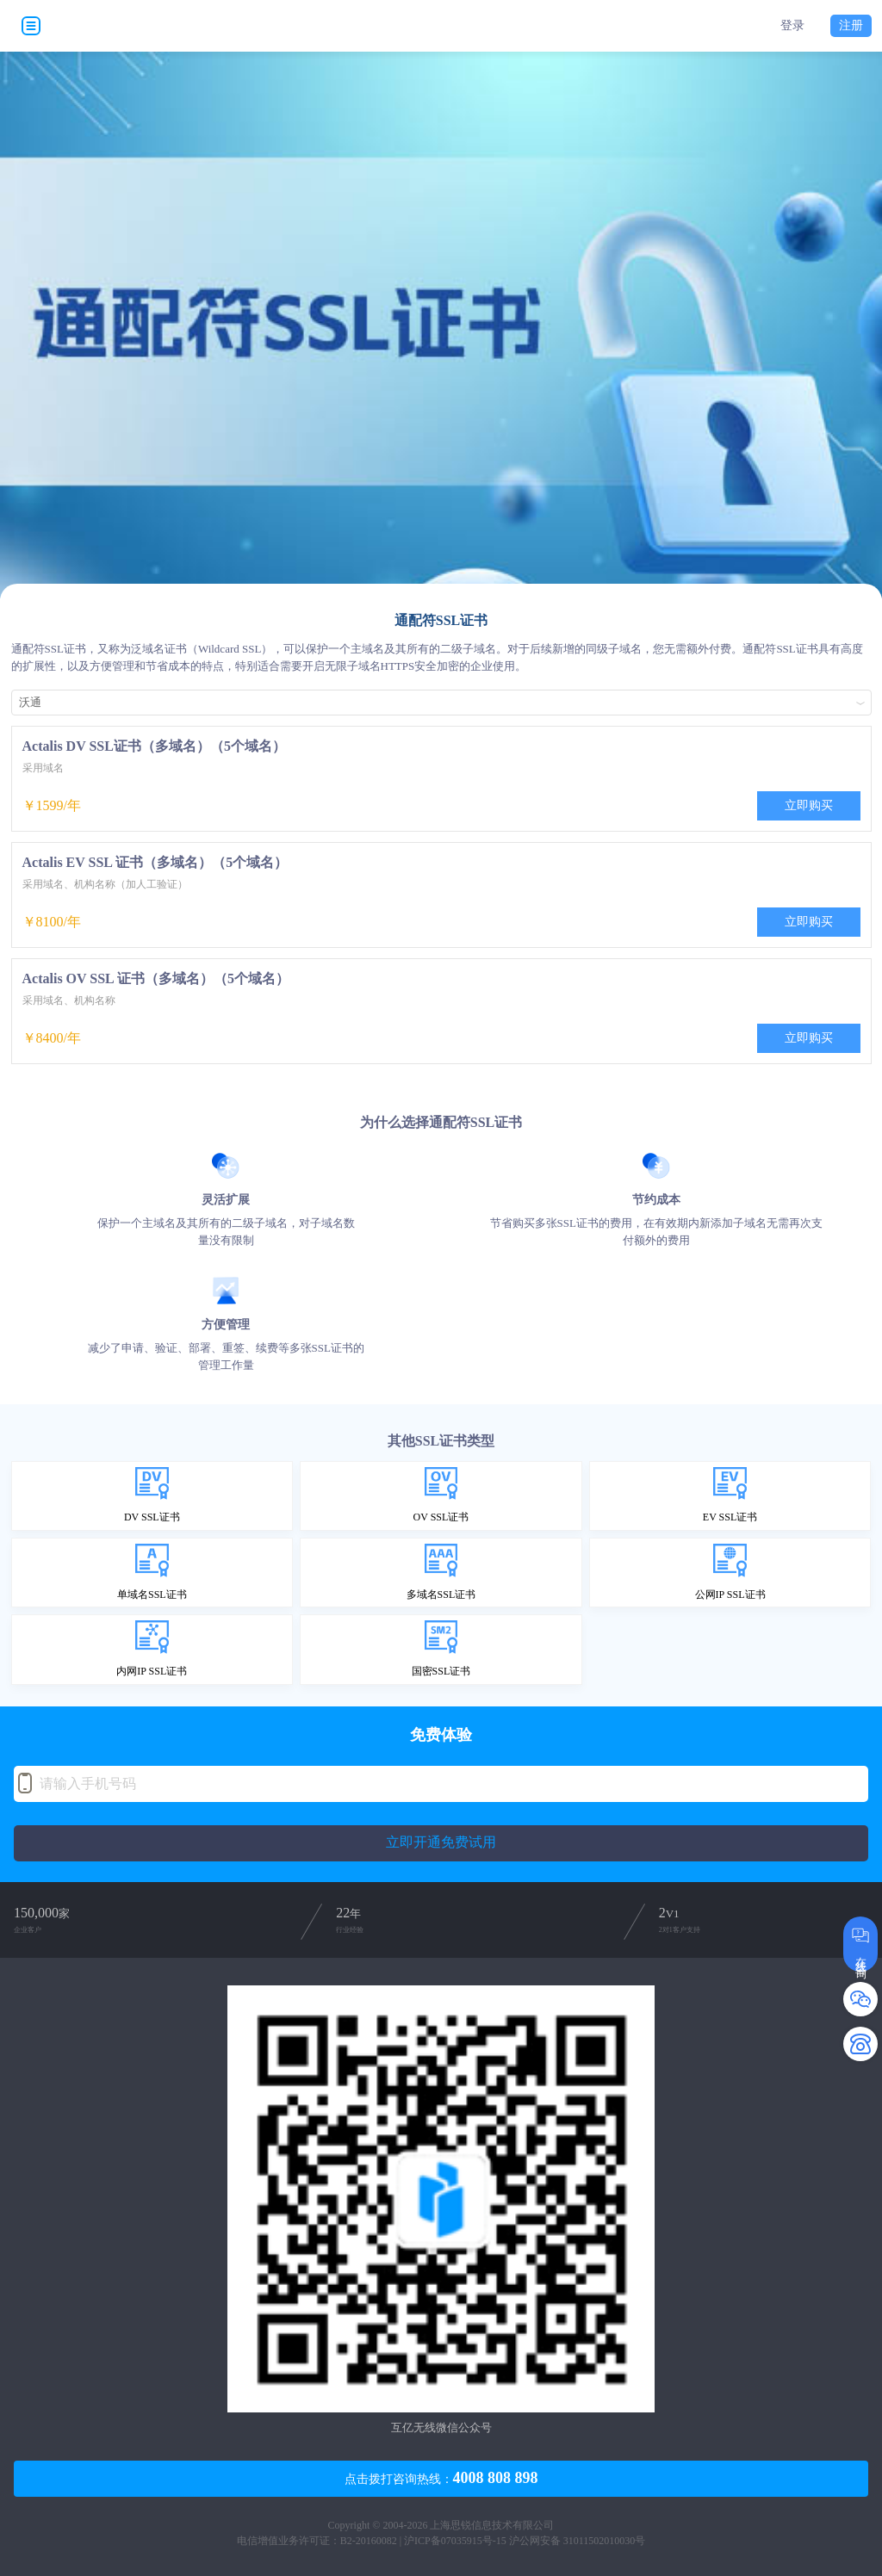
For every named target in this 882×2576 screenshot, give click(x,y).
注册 (851, 25)
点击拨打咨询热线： (441, 2477)
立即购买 (809, 805)
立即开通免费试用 (441, 1842)
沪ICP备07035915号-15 (455, 2541)
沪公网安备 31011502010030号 (577, 2541)
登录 (792, 26)
